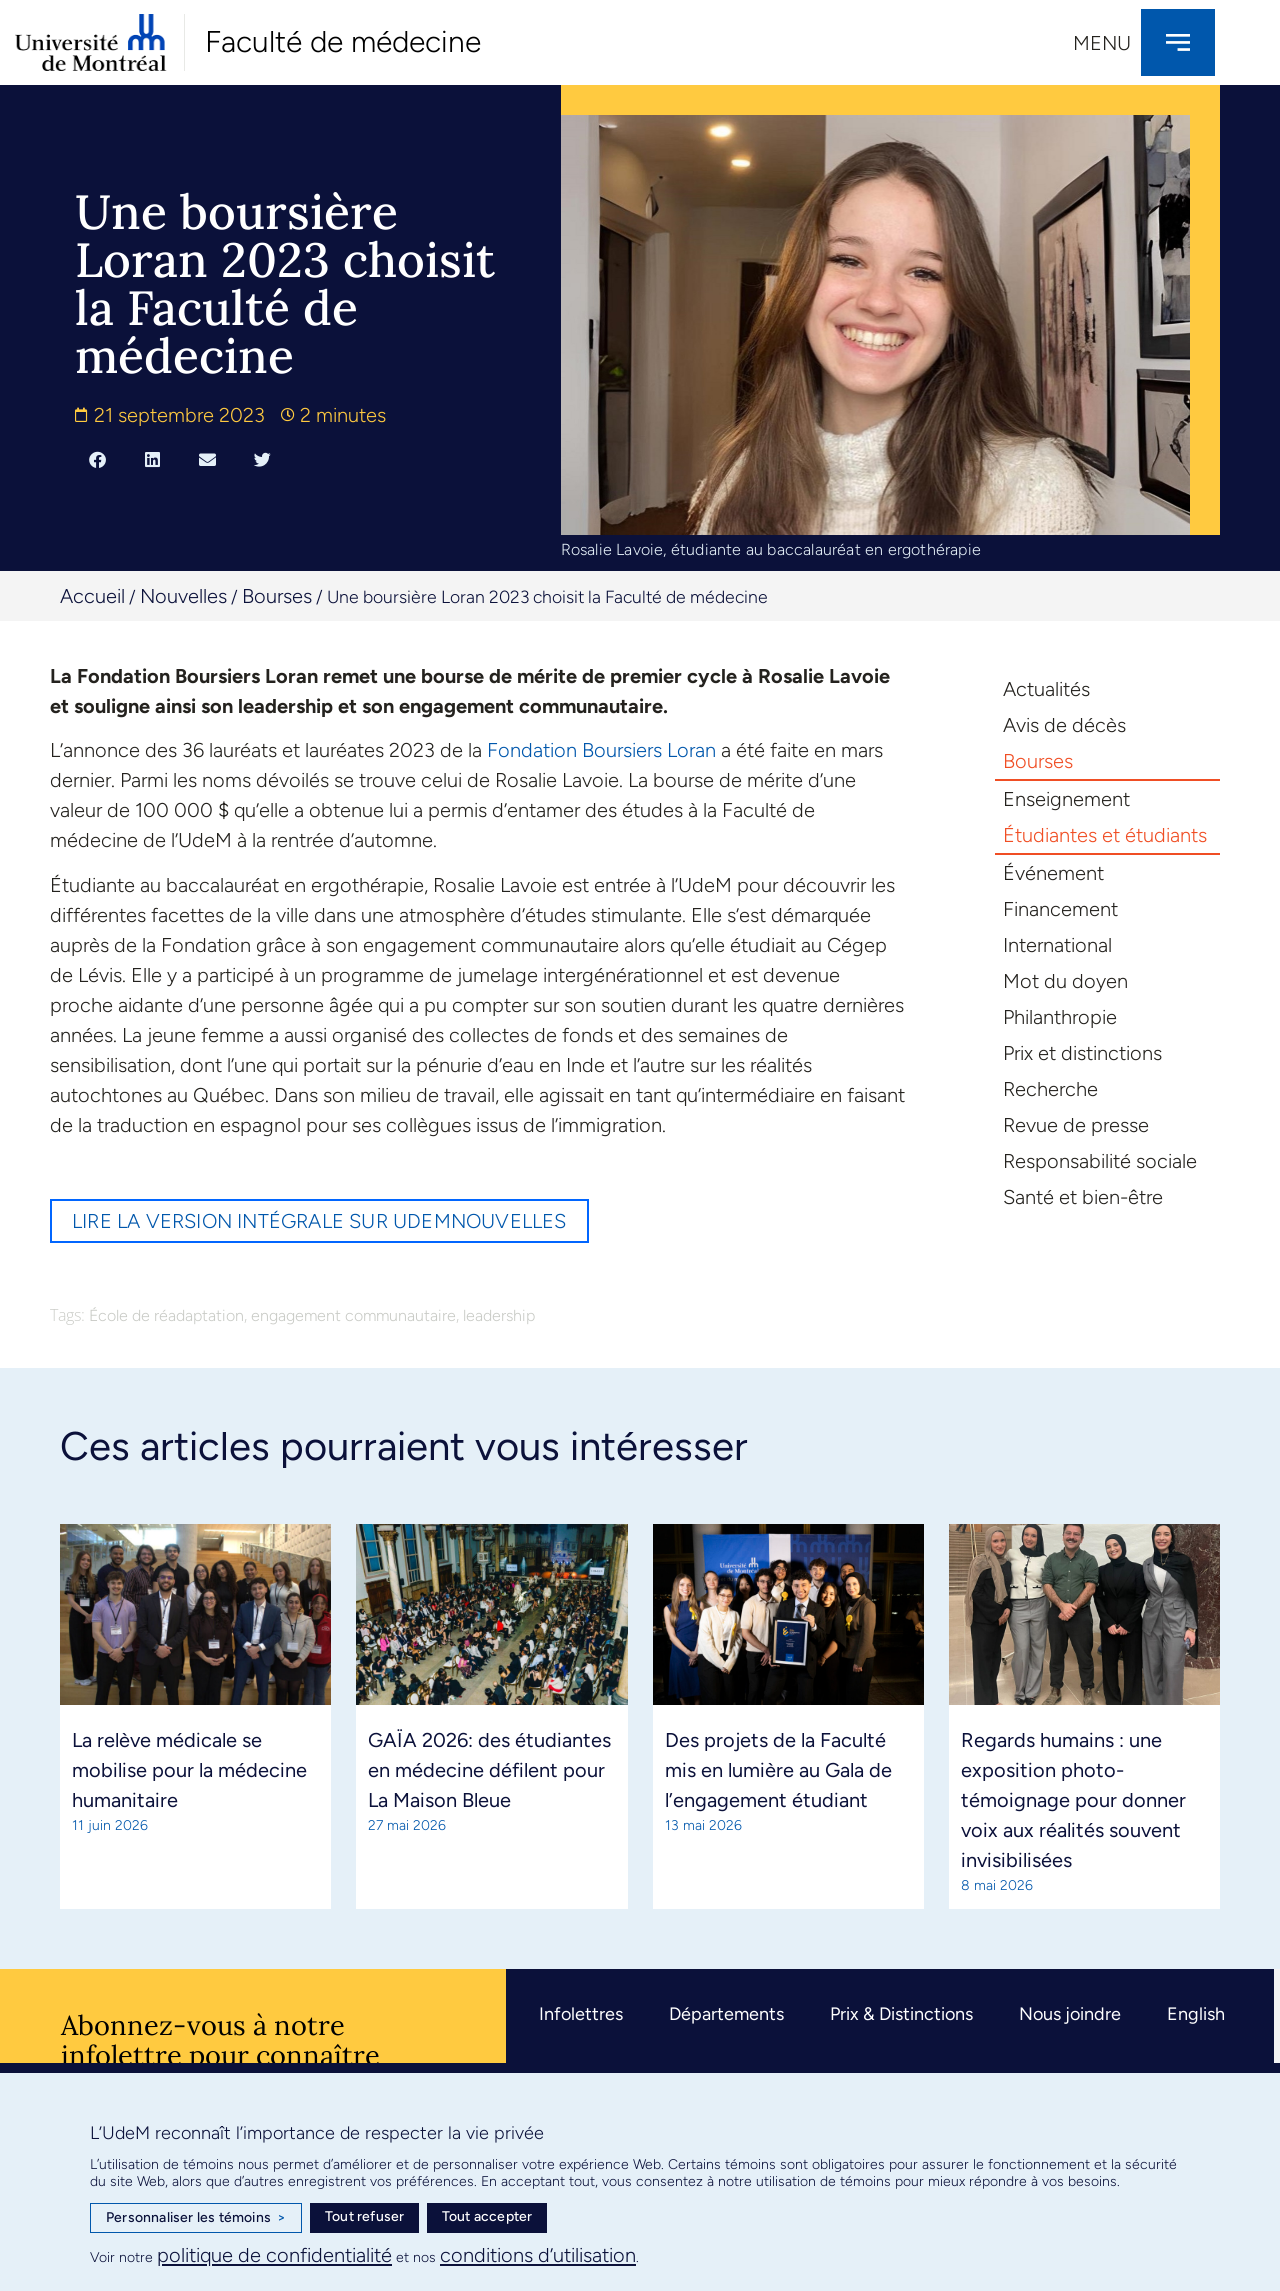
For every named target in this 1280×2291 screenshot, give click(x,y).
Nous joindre (1070, 2014)
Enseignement (1066, 799)
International (1057, 945)
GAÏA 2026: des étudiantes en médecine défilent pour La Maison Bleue (489, 1770)
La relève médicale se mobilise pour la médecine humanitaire (189, 1770)
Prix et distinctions (1082, 1053)
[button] (97, 459)
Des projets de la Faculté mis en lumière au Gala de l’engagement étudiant (778, 1770)
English (1196, 2014)
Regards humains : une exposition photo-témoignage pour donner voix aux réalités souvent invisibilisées (1073, 1800)
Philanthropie (1060, 1017)
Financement (1060, 909)
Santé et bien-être (1083, 1197)
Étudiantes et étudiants (1105, 835)
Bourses (277, 596)
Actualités (1046, 689)
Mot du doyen (1065, 981)
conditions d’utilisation (538, 2255)
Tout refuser (364, 2216)
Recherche (1050, 1089)
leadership (499, 1315)
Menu (1102, 43)
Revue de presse (1076, 1125)
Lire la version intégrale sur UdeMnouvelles (319, 1221)
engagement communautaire (353, 1315)
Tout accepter (487, 2216)
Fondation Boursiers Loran (601, 750)
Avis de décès (1064, 725)
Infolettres (581, 2014)
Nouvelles (183, 596)
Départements (726, 2014)
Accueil (92, 596)
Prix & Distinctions (901, 2014)
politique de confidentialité (274, 2255)
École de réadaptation (166, 1315)
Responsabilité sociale (1100, 1161)
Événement (1053, 873)
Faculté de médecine (343, 41)
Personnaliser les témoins (196, 2218)
